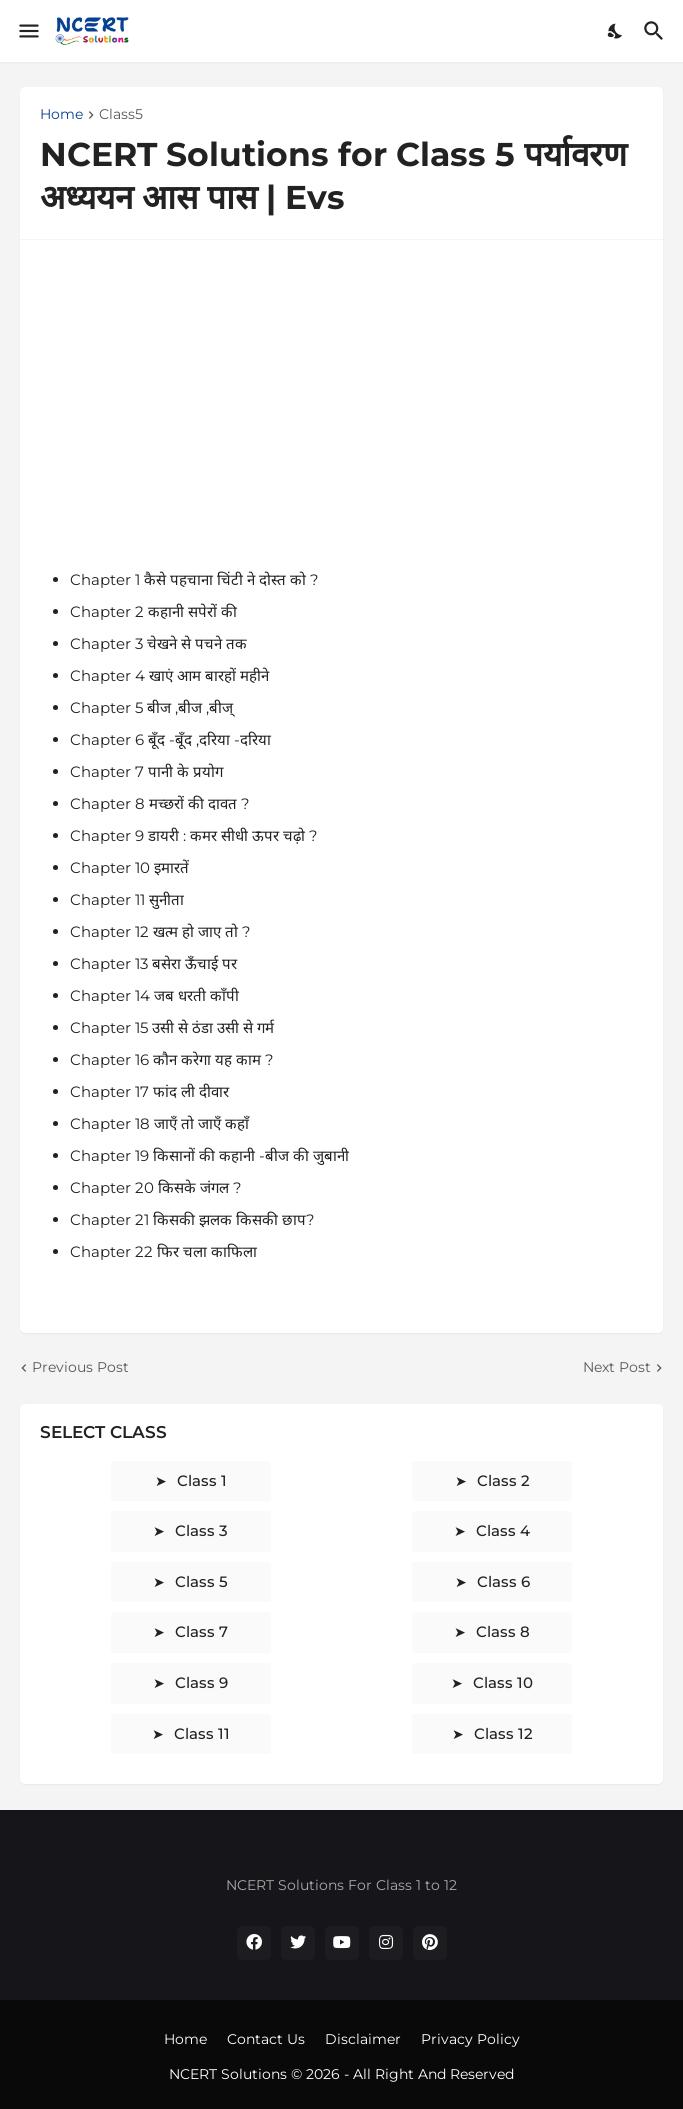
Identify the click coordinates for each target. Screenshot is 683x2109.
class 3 (201, 1530)
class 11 (202, 1733)
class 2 (503, 1480)
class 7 (201, 1631)
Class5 (121, 115)
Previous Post (80, 1367)
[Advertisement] (341, 400)
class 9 (201, 1682)
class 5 (201, 1581)
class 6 (503, 1581)
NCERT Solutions (230, 2074)
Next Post (617, 1367)
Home (61, 115)
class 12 (503, 1733)
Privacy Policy (470, 2039)
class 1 (202, 1480)
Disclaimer (363, 2039)
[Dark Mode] (616, 31)
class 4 (503, 1530)
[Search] (656, 31)
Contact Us (266, 2039)
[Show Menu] (27, 31)
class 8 (503, 1631)
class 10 (503, 1682)
